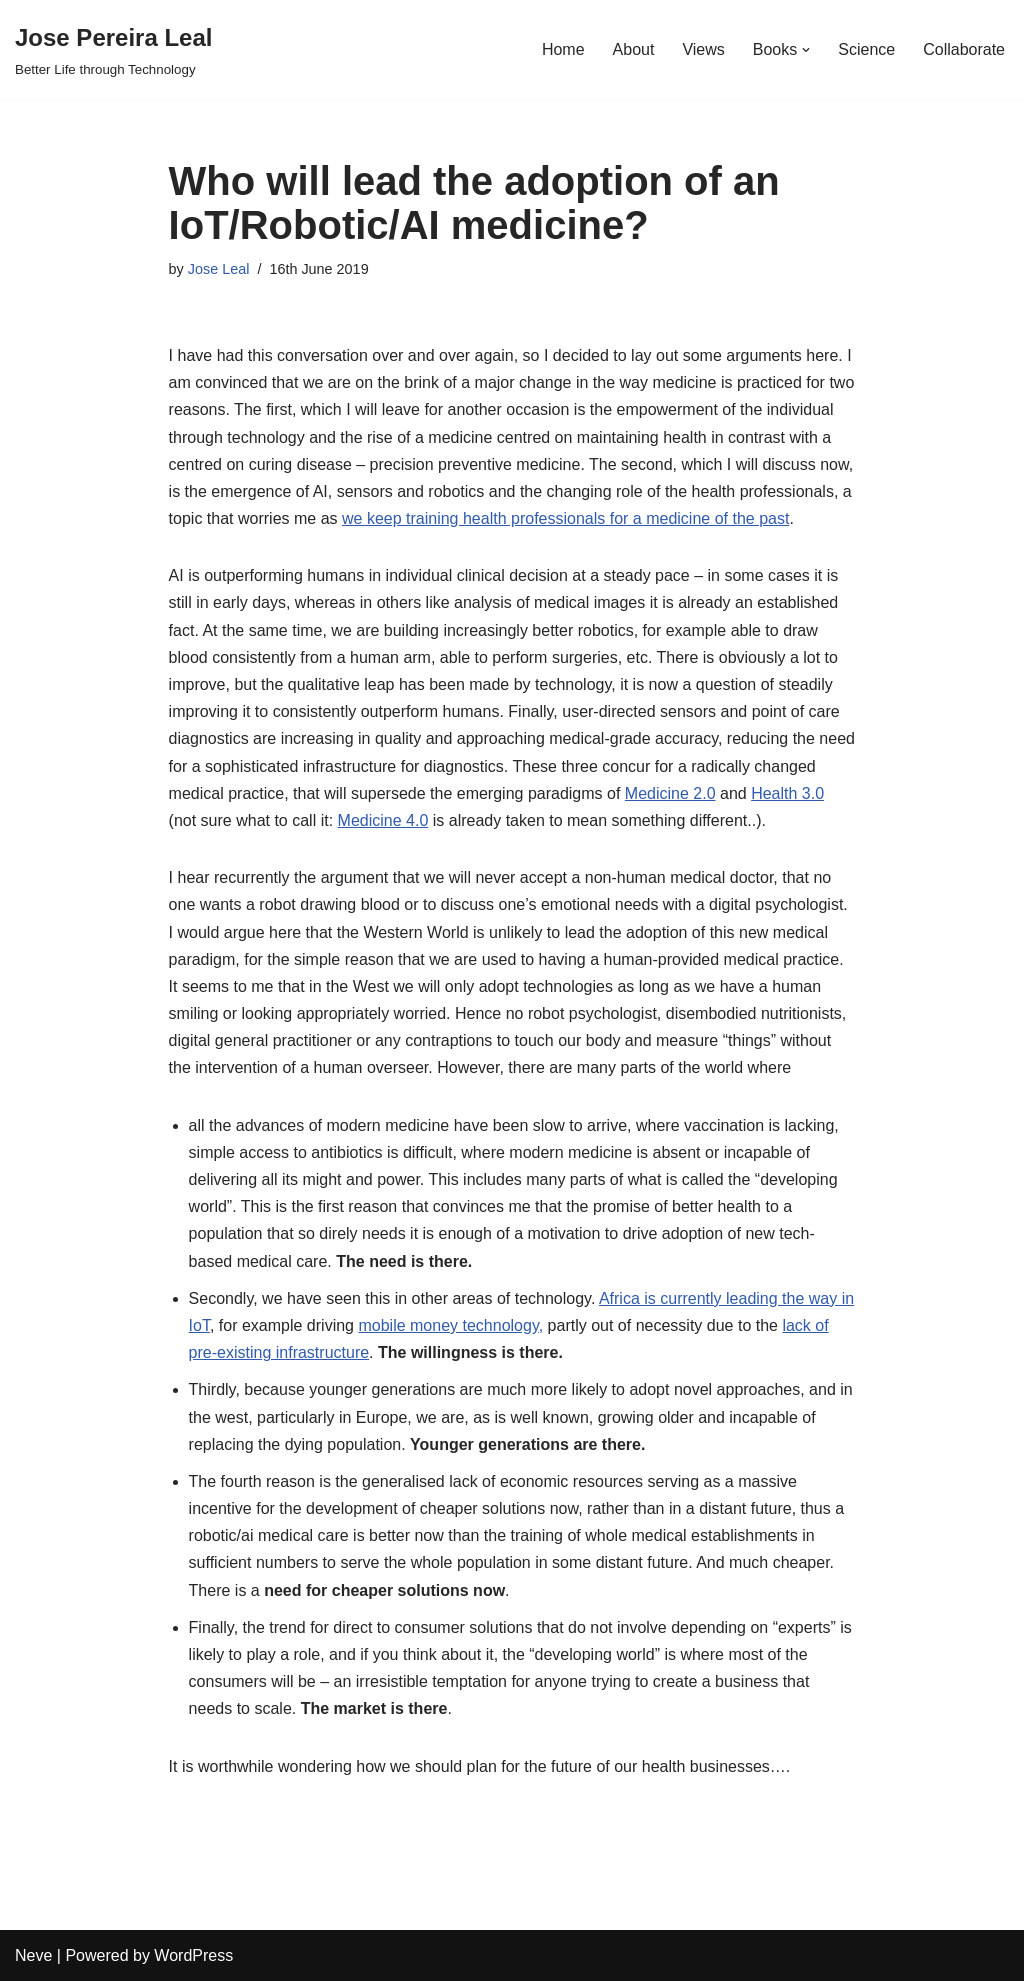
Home (563, 49)
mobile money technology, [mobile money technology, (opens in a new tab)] (450, 1325)
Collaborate (964, 49)
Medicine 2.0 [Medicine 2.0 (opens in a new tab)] (670, 793)
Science (866, 49)
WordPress (193, 1955)
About (634, 49)
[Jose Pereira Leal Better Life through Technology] (113, 49)
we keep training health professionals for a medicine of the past (565, 518)
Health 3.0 (787, 793)
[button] (806, 50)
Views (703, 49)
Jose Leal (219, 269)
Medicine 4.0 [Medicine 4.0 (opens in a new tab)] (383, 820)
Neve (33, 1955)
